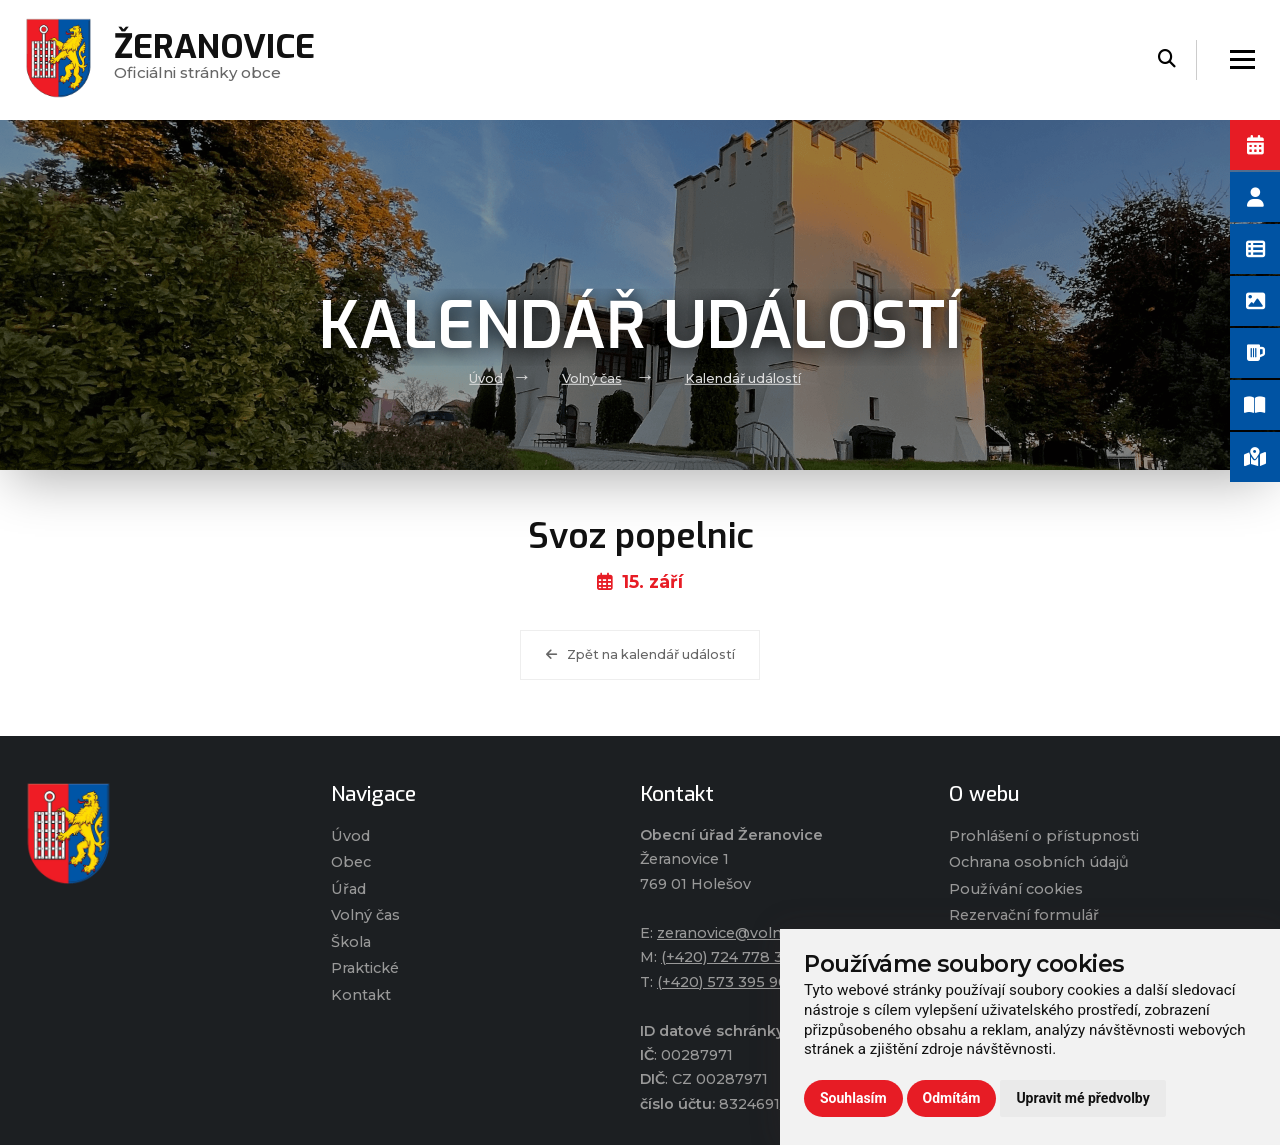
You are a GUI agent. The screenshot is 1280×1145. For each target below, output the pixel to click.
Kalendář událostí (743, 378)
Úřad (348, 889)
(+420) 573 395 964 (726, 982)
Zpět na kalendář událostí (640, 654)
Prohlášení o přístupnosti (1044, 836)
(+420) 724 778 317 (729, 957)
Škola (351, 942)
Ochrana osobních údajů (1039, 862)
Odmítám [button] (952, 1098)
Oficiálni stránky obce (214, 59)
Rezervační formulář (1024, 915)
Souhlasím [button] (853, 1098)
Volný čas (592, 378)
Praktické (365, 968)
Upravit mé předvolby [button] (1082, 1098)
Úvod (486, 378)
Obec (351, 862)
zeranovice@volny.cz (733, 933)
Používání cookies (1016, 889)
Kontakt (361, 995)
